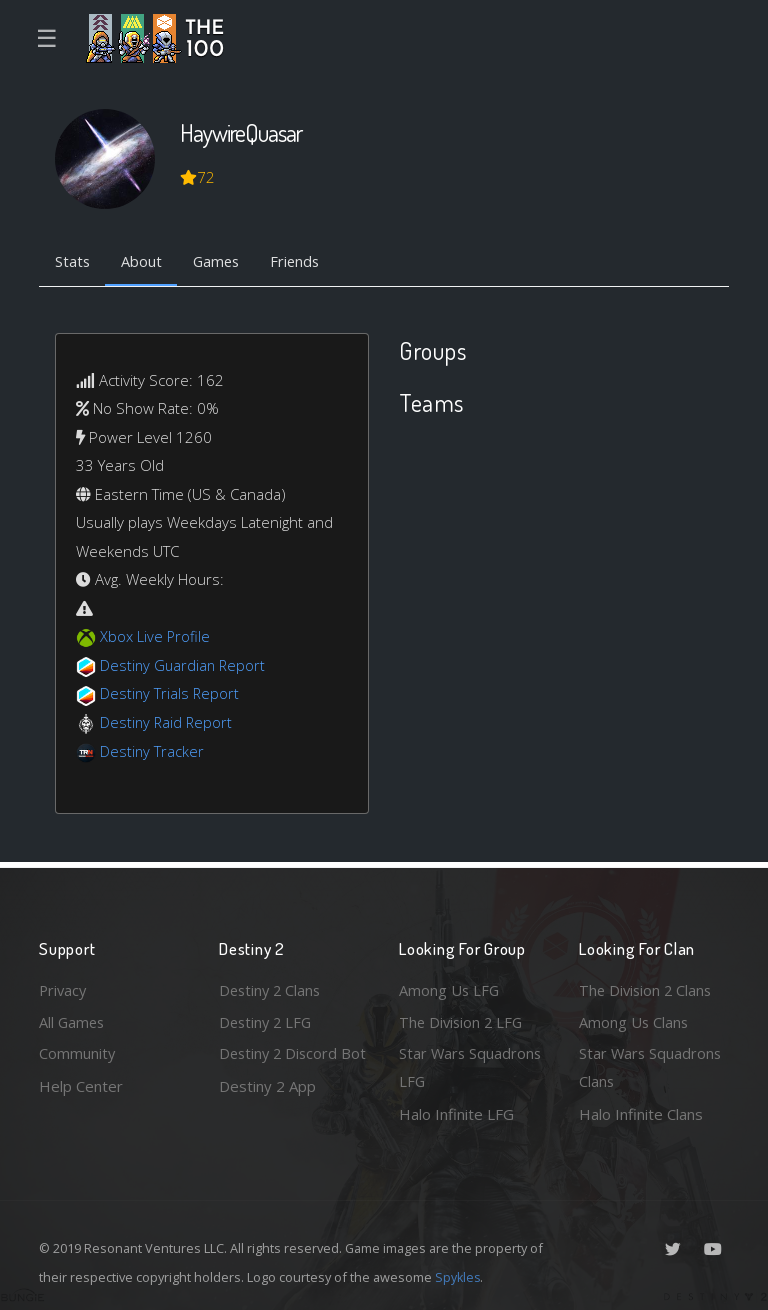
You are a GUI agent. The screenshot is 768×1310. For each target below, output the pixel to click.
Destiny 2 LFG (267, 1020)
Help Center (81, 1085)
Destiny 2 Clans (272, 988)
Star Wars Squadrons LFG (471, 1067)
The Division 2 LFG (463, 1020)
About (143, 263)
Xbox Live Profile (155, 638)
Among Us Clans (634, 1020)
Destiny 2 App (267, 1114)
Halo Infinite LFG (456, 1114)
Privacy (64, 988)
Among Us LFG (450, 988)
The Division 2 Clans (647, 988)
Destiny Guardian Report (184, 666)
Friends (302, 263)
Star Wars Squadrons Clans (651, 1067)
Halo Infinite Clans (641, 1114)
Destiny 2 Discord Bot (280, 1067)
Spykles (458, 1277)
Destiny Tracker (152, 752)
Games (220, 263)
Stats (73, 263)
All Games (73, 1020)
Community (77, 1053)
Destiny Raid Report (167, 723)
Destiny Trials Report (170, 695)
